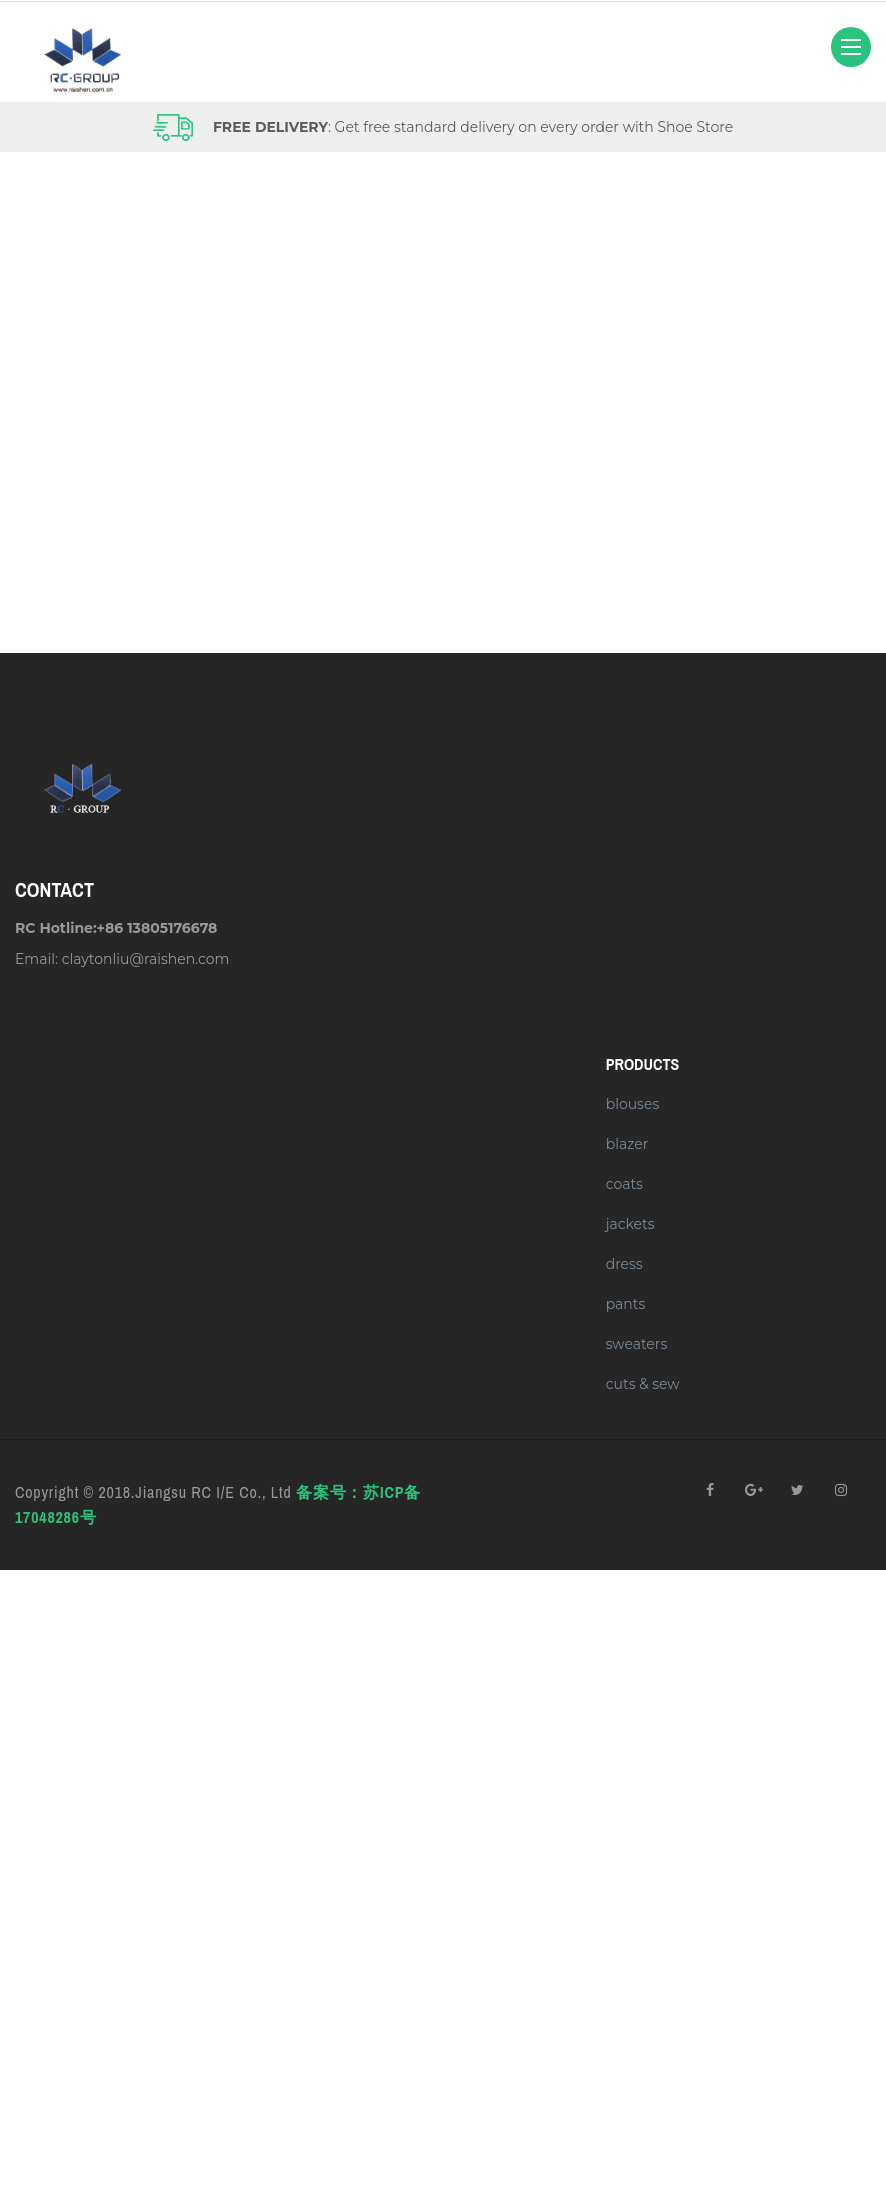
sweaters (637, 1344)
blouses (633, 1104)
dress (624, 1264)
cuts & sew (643, 1384)
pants (626, 1304)
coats (624, 1184)
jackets (630, 1224)
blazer (627, 1144)
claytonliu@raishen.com (146, 959)
